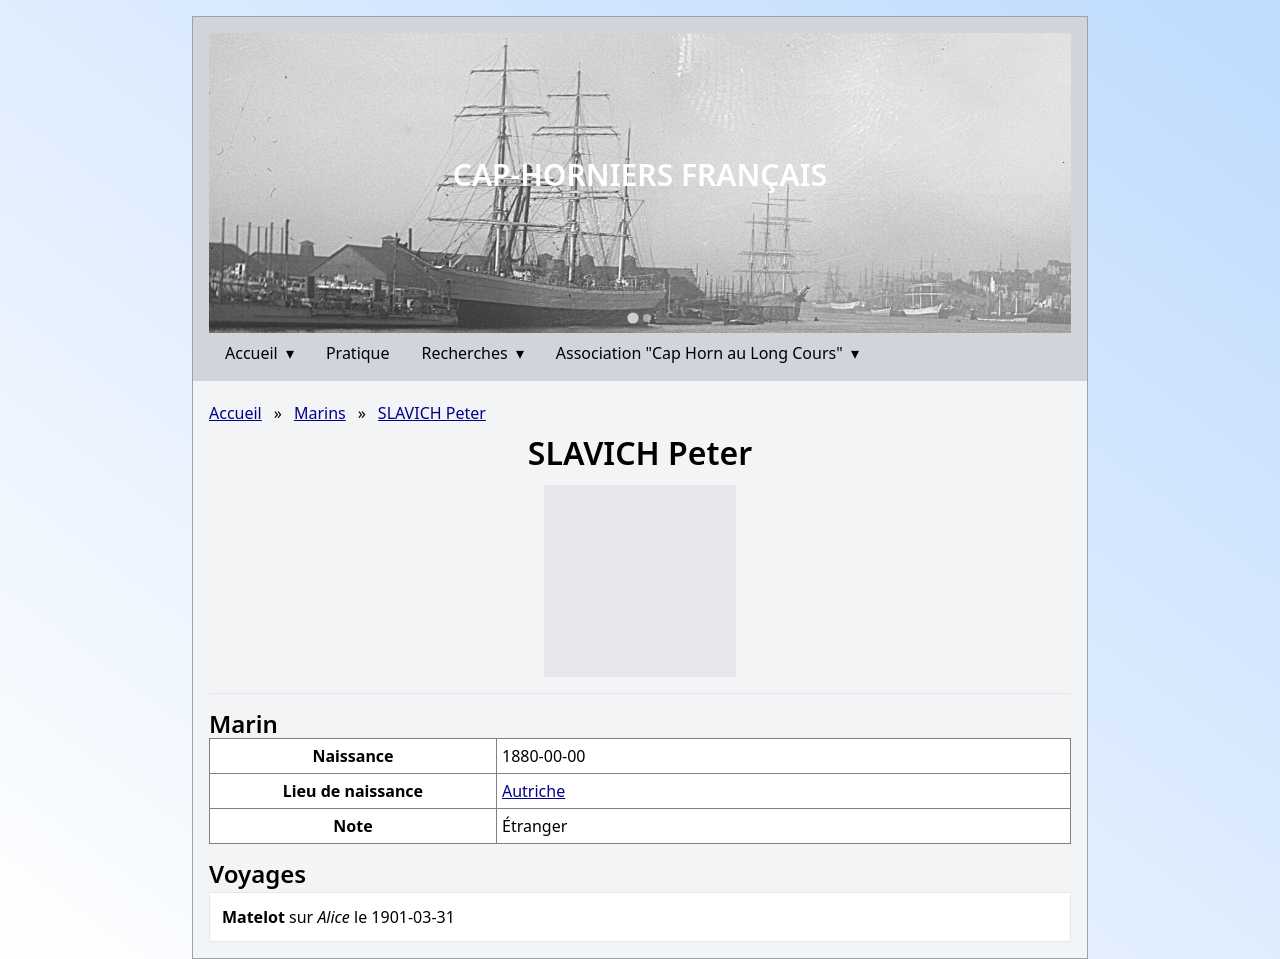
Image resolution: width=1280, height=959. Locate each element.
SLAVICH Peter (432, 413)
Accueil (259, 353)
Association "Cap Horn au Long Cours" (707, 353)
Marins (320, 413)
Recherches (473, 353)
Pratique (358, 353)
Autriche (533, 791)
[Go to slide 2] (647, 318)
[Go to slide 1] (632, 317)
